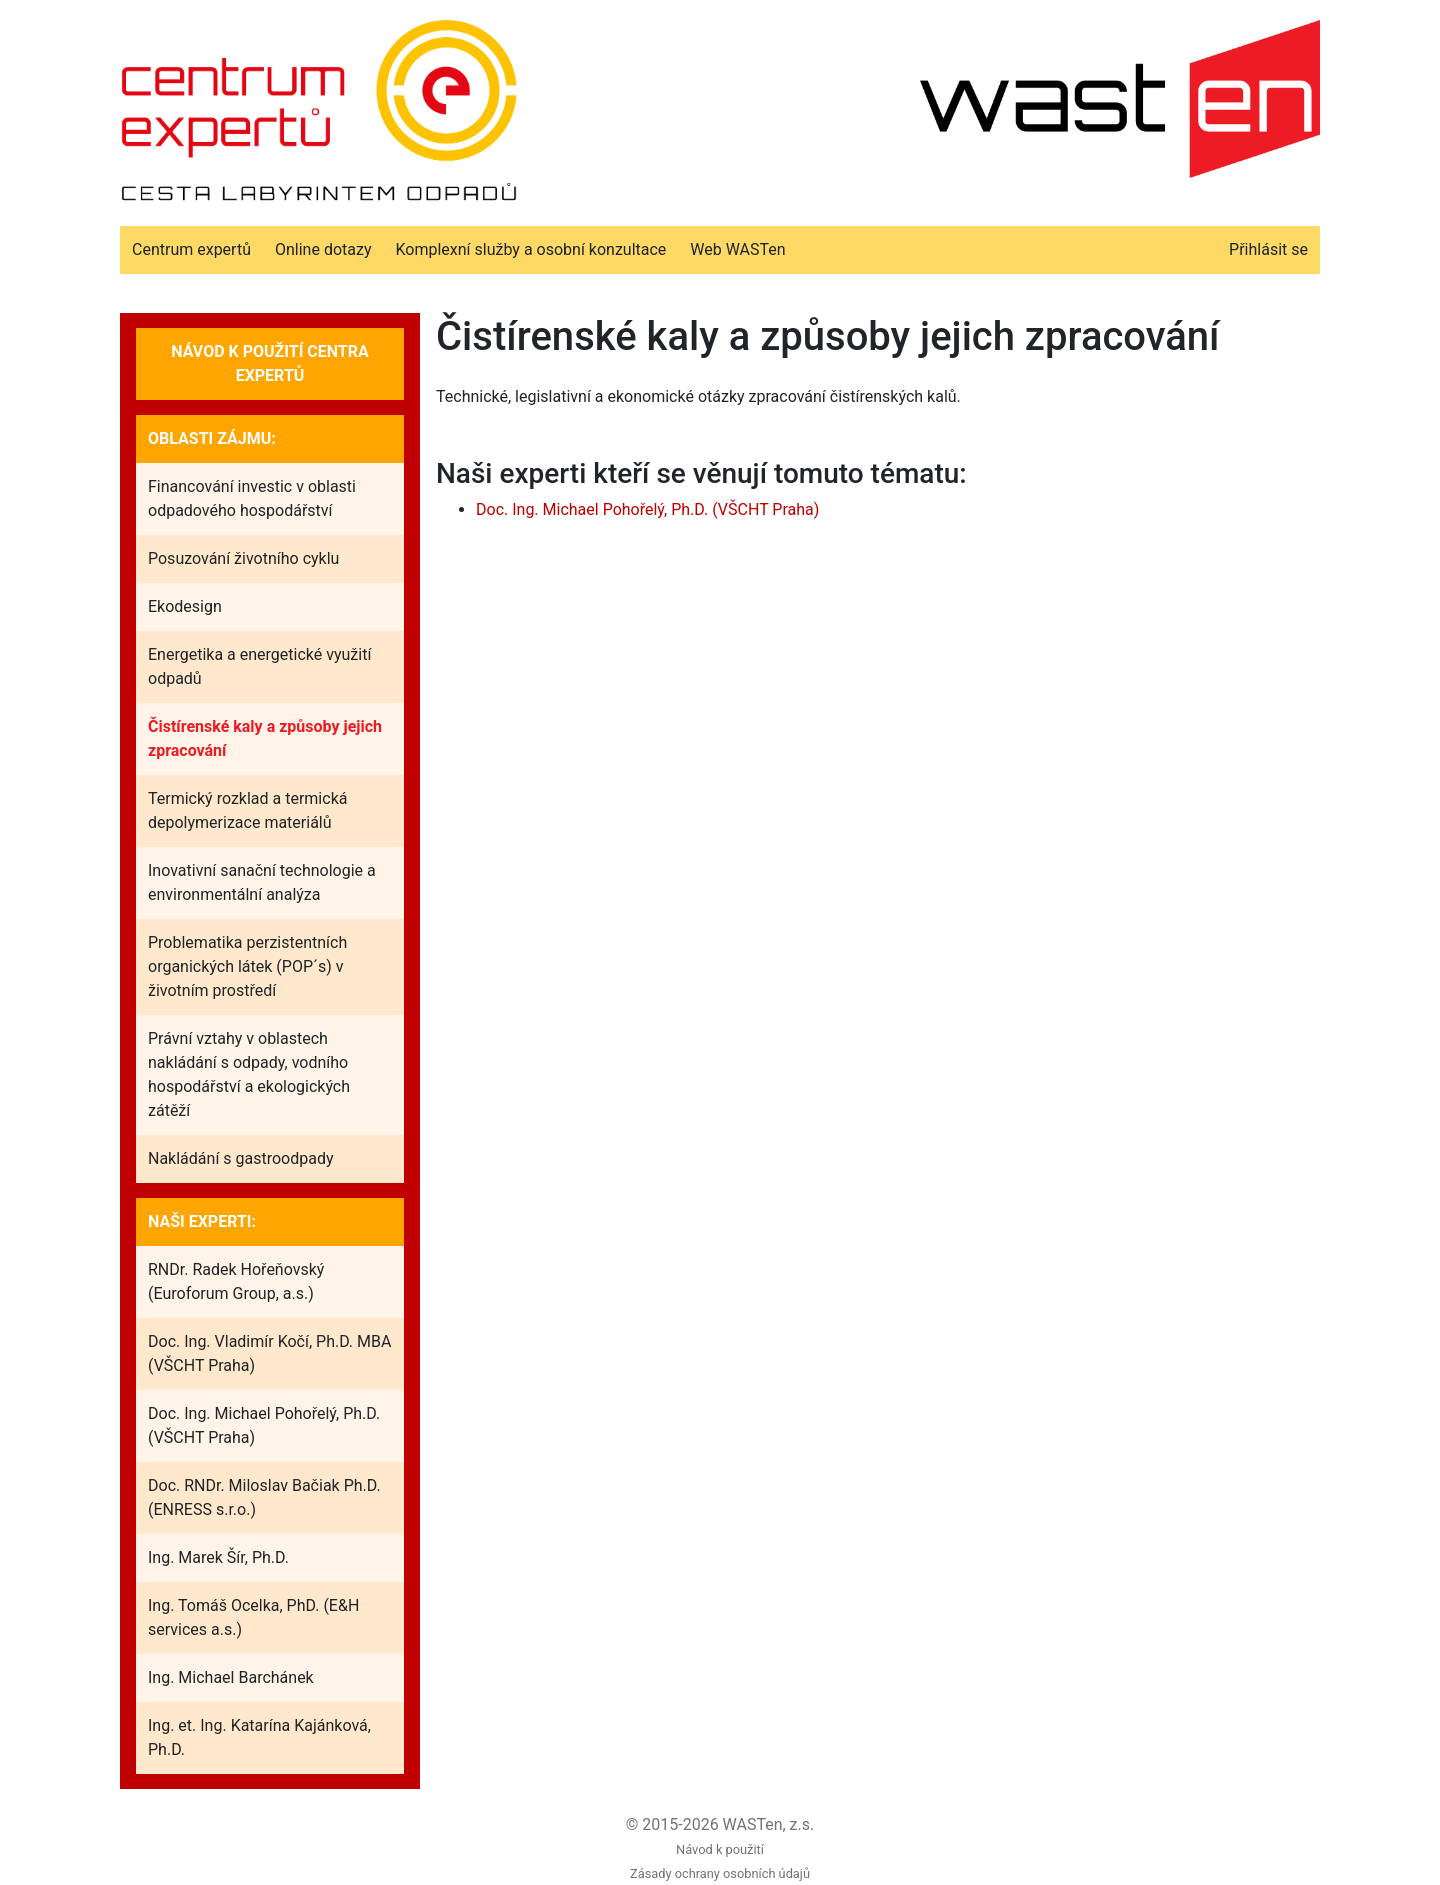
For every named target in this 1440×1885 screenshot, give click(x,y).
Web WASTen (737, 249)
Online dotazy (323, 249)
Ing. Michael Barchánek (231, 1677)
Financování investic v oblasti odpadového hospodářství (252, 498)
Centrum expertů (191, 249)
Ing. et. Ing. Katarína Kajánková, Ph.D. (259, 1737)
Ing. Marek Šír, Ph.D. (218, 1557)
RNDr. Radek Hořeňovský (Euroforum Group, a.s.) (236, 1281)
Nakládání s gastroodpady (241, 1158)
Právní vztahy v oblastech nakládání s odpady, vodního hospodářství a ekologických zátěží (249, 1074)
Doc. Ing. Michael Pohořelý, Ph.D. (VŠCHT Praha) (264, 1425)
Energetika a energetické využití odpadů (259, 666)
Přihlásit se (1268, 249)
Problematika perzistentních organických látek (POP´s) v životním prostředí (247, 966)
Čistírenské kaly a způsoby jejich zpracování (265, 738)
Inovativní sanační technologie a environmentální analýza (262, 882)
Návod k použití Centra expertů (270, 363)
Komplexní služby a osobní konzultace (530, 249)
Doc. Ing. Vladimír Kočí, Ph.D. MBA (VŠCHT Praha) (269, 1353)
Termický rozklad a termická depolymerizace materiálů (247, 810)
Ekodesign (185, 606)
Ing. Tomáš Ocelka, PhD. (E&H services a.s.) (253, 1617)
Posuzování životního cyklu (243, 558)
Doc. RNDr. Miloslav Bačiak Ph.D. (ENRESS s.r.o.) (264, 1497)
